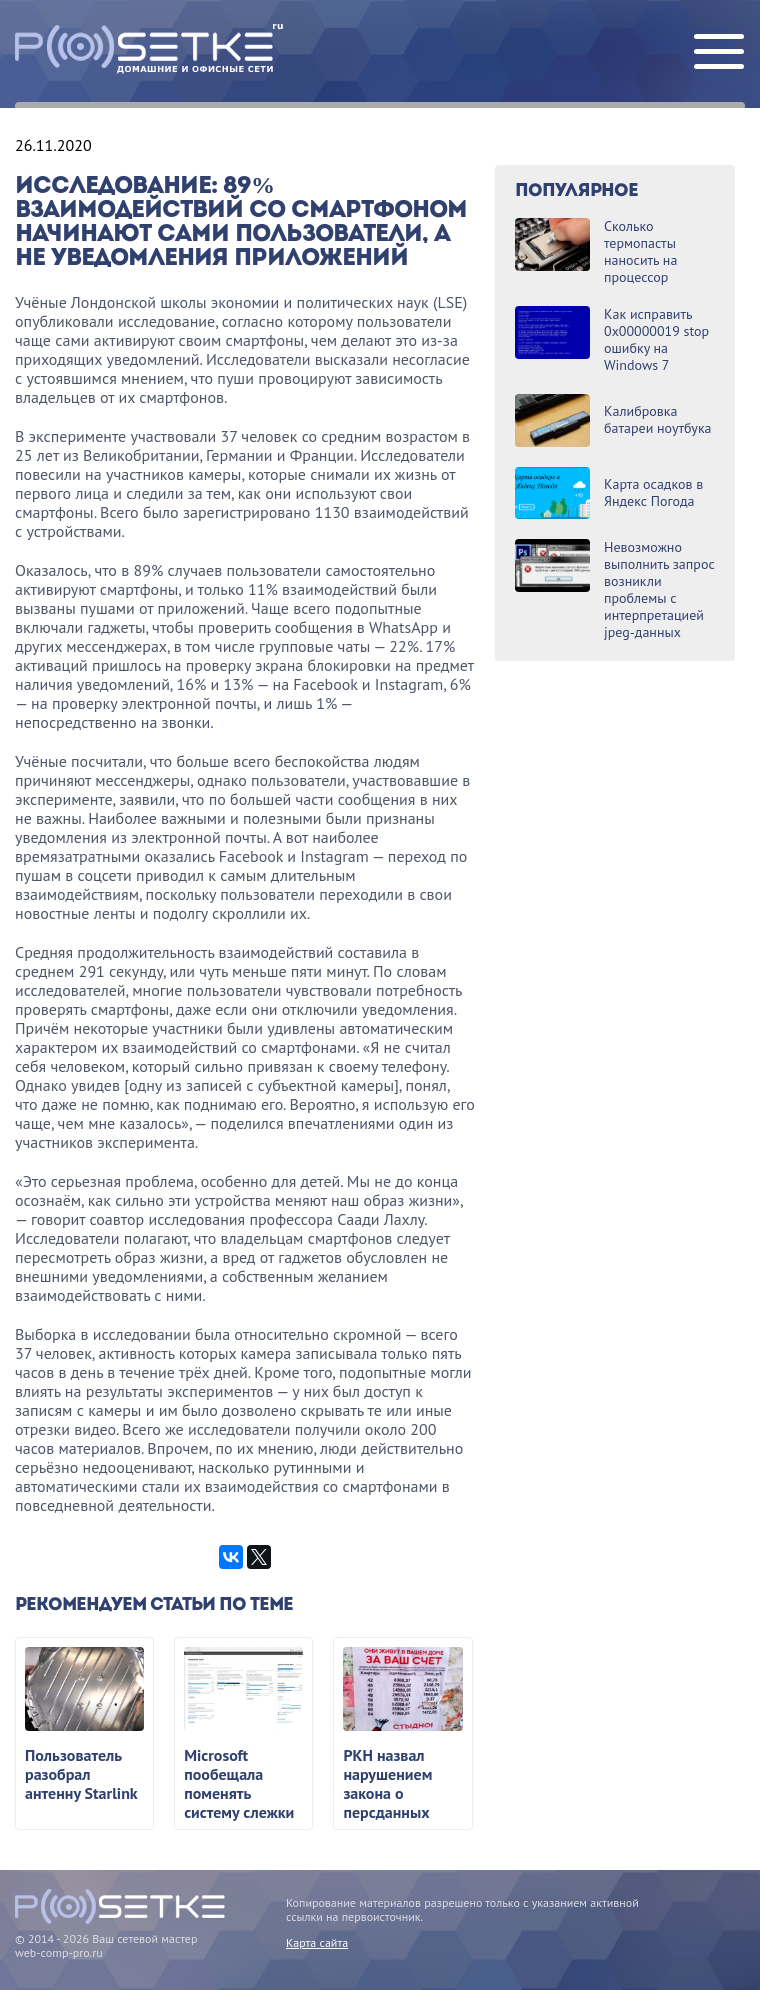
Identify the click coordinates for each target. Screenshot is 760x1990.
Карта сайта (317, 1942)
